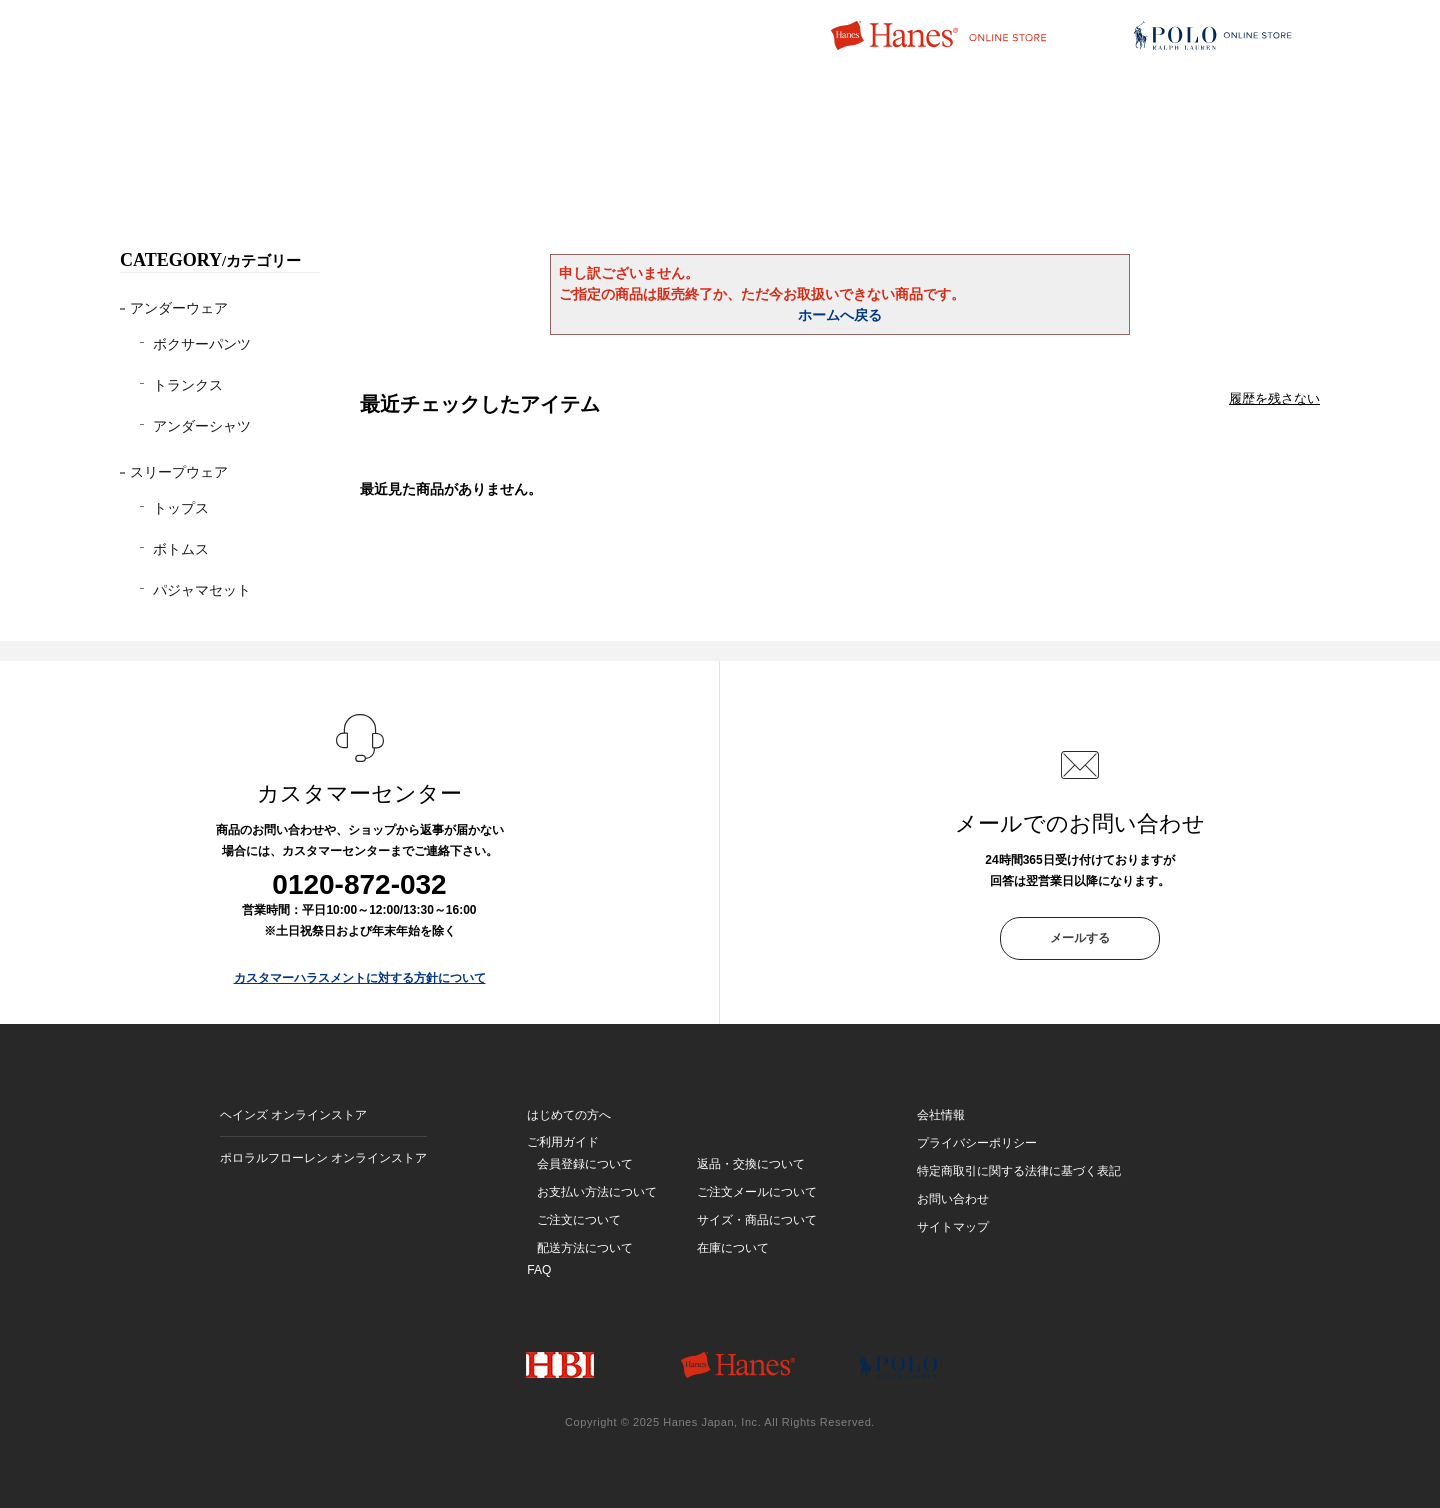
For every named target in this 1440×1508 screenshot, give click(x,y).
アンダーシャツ (202, 426)
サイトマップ (953, 1227)
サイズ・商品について (757, 1220)
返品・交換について (751, 1164)
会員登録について (585, 1164)
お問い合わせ (953, 1199)
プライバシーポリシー (977, 1143)
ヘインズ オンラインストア (293, 1115)
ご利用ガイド (563, 1142)
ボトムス (181, 549)
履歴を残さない (1274, 398)
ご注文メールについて (757, 1192)
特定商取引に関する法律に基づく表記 (1019, 1171)
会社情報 (941, 1115)
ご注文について (579, 1220)
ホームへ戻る (840, 315)
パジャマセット (202, 590)
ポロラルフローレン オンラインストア (323, 1158)
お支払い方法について (597, 1192)
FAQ (539, 1270)
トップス (181, 508)
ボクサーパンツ (202, 344)
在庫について (733, 1248)
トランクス (188, 385)
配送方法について (585, 1248)
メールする (1080, 938)
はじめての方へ (569, 1115)
